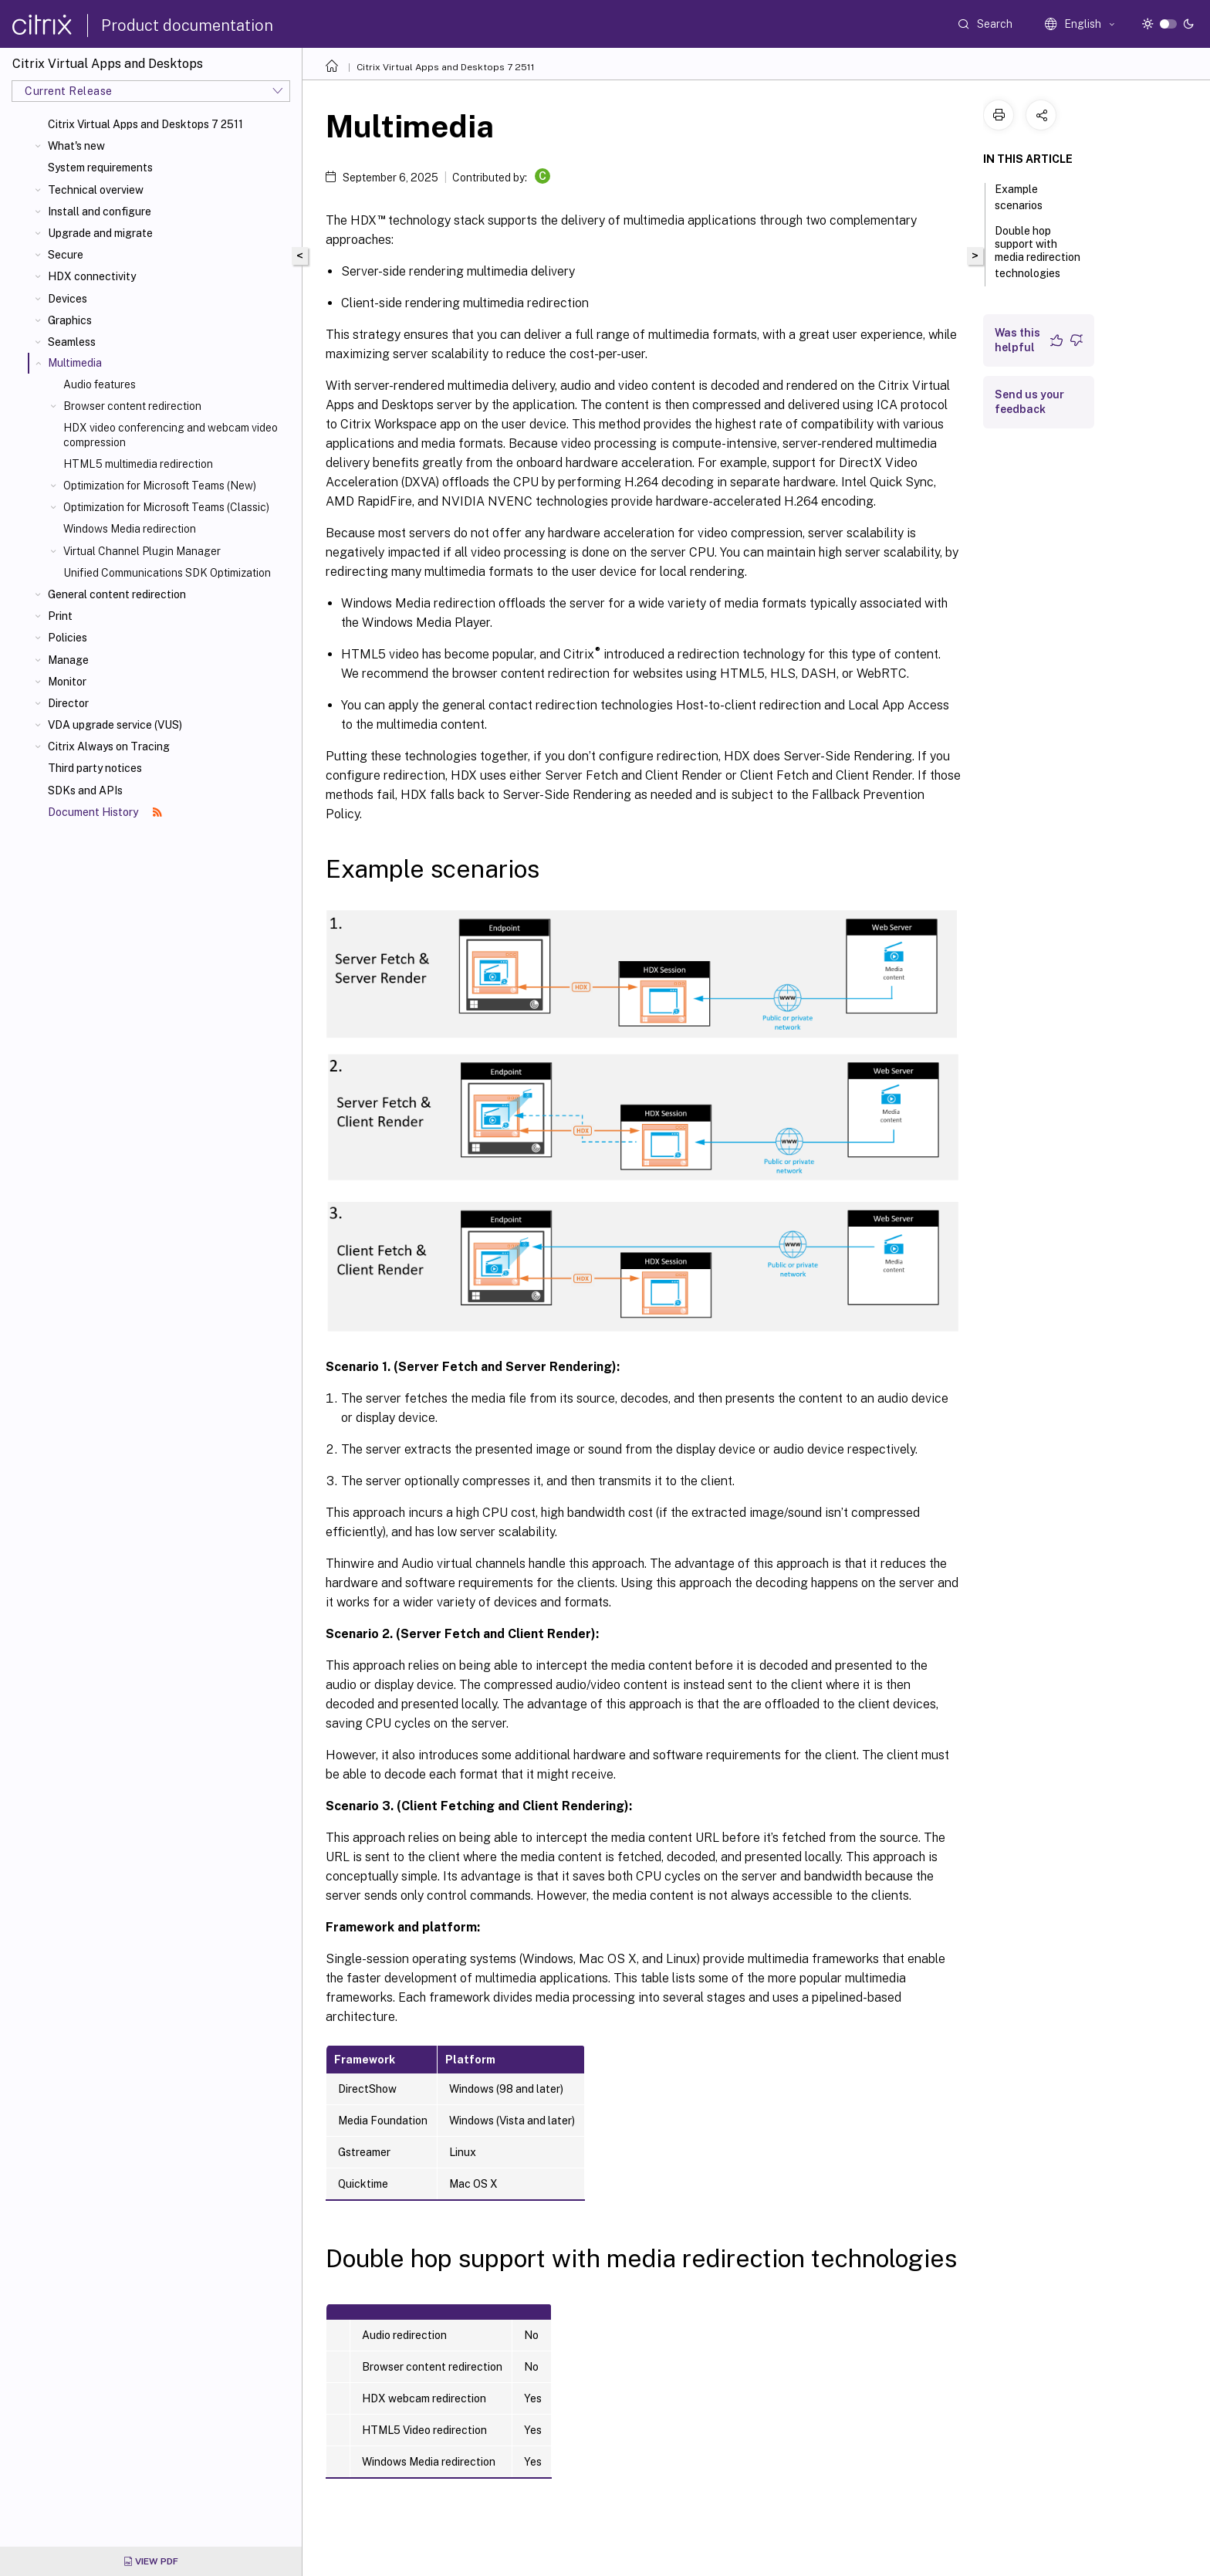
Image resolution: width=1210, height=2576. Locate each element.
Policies (67, 637)
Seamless (72, 342)
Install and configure (99, 211)
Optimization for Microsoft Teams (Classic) (166, 507)
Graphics (70, 320)
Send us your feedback (1029, 401)
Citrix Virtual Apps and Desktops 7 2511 (145, 124)
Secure (65, 255)
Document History (105, 812)
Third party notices (95, 768)
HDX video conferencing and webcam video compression (170, 434)
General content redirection (117, 594)
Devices (67, 299)
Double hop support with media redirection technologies (1037, 252)
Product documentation (187, 25)
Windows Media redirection (129, 529)
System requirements (100, 167)
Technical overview (96, 190)
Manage (68, 660)
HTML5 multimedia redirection (138, 464)
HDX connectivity (92, 276)
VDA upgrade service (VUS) (115, 725)
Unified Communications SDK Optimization (167, 573)
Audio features (99, 384)
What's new (76, 146)
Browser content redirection (132, 406)
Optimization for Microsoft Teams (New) (159, 485)
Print (60, 616)
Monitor (67, 681)
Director (68, 703)
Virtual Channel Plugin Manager (142, 551)
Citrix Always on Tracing (109, 746)
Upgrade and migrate (100, 233)
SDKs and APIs (85, 790)
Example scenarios (1027, 197)
